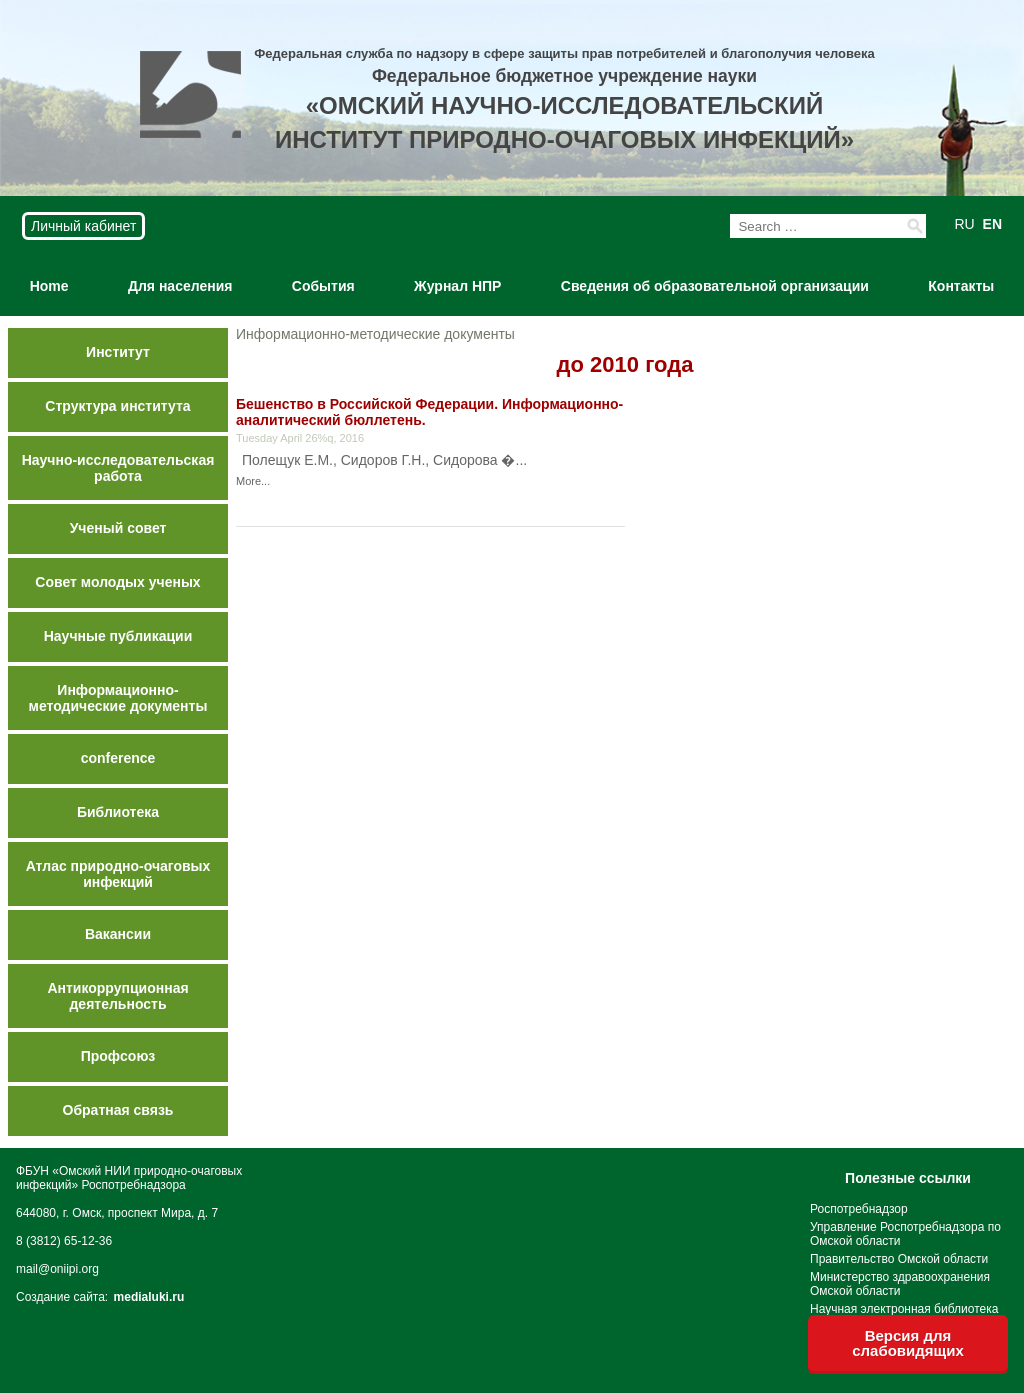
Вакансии (118, 934)
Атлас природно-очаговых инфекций (118, 874)
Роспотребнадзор (859, 1209)
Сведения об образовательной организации (715, 286)
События (323, 286)
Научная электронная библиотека (904, 1309)
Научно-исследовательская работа (118, 468)
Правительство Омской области (899, 1259)
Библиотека (118, 812)
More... (253, 481)
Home (49, 286)
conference (118, 758)
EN (992, 224)
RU (964, 224)
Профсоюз (118, 1056)
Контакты (961, 286)
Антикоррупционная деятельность (117, 996)
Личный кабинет (83, 226)
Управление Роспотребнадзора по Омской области (905, 1234)
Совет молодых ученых (117, 582)
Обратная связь (118, 1110)
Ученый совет (118, 528)
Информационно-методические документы (118, 698)
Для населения (180, 286)
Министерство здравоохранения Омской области (900, 1284)
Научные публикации (118, 636)
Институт (118, 352)
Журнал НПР (457, 286)
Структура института (117, 406)
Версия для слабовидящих (908, 1343)
